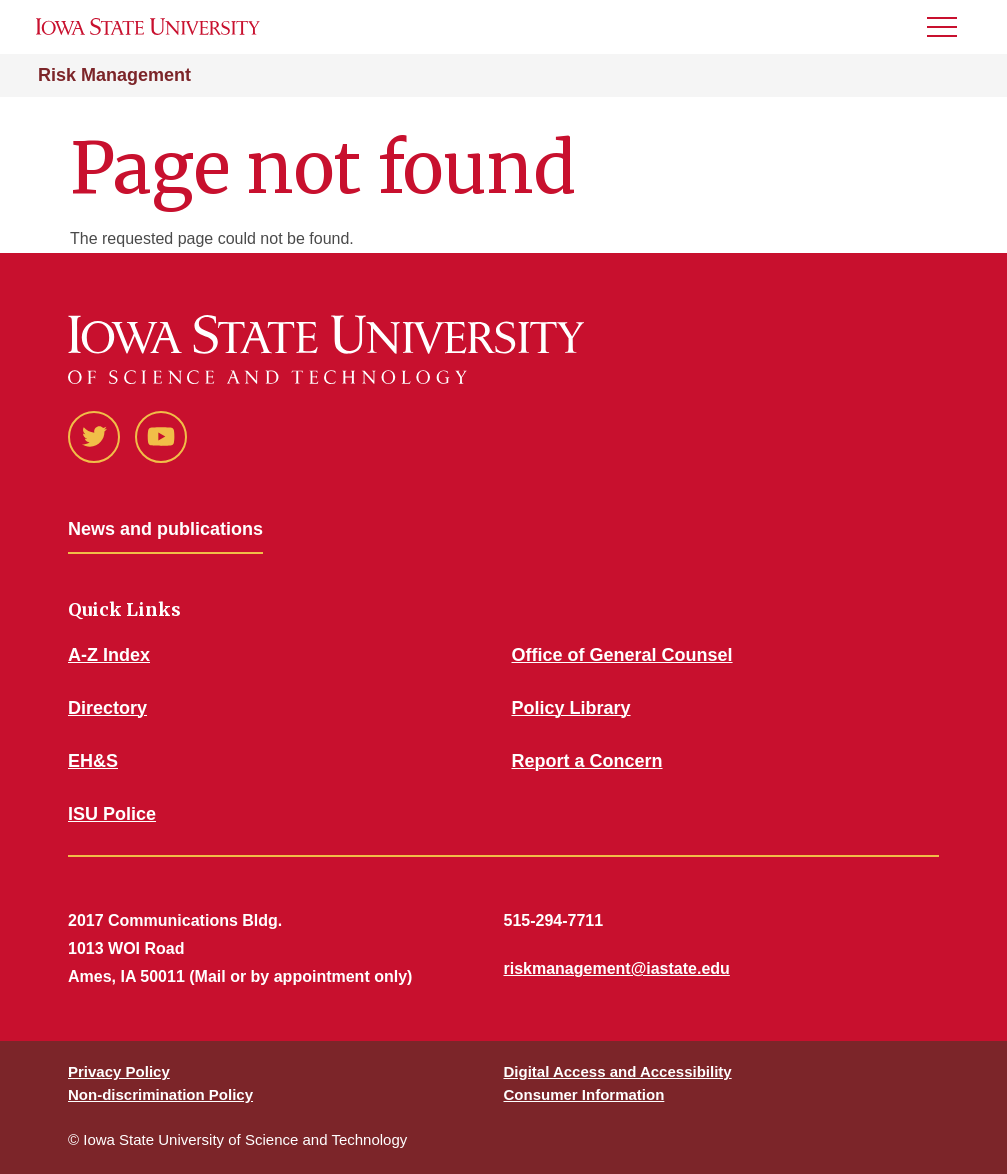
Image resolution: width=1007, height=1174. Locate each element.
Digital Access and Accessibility (618, 1071)
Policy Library (571, 708)
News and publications (165, 529)
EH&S (93, 761)
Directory (107, 708)
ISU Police (112, 814)
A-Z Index (109, 655)
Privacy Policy (119, 1071)
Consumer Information (584, 1094)
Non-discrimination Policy (160, 1094)
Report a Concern (587, 761)
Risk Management (114, 75)
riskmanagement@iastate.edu (617, 968)
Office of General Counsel (622, 655)
